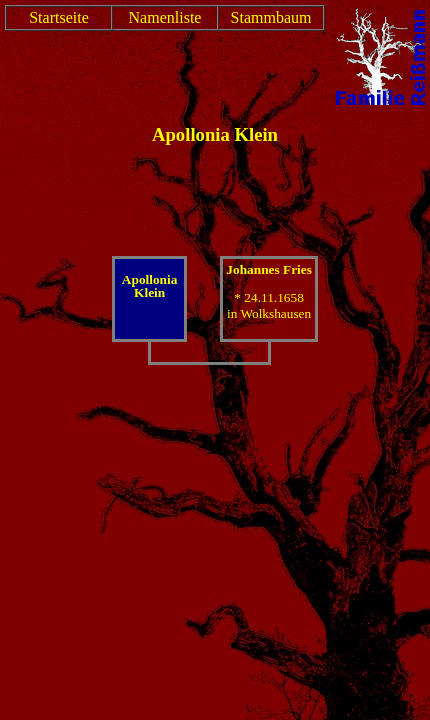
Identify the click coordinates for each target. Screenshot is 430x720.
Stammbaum (271, 17)
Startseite (59, 17)
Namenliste (165, 17)
